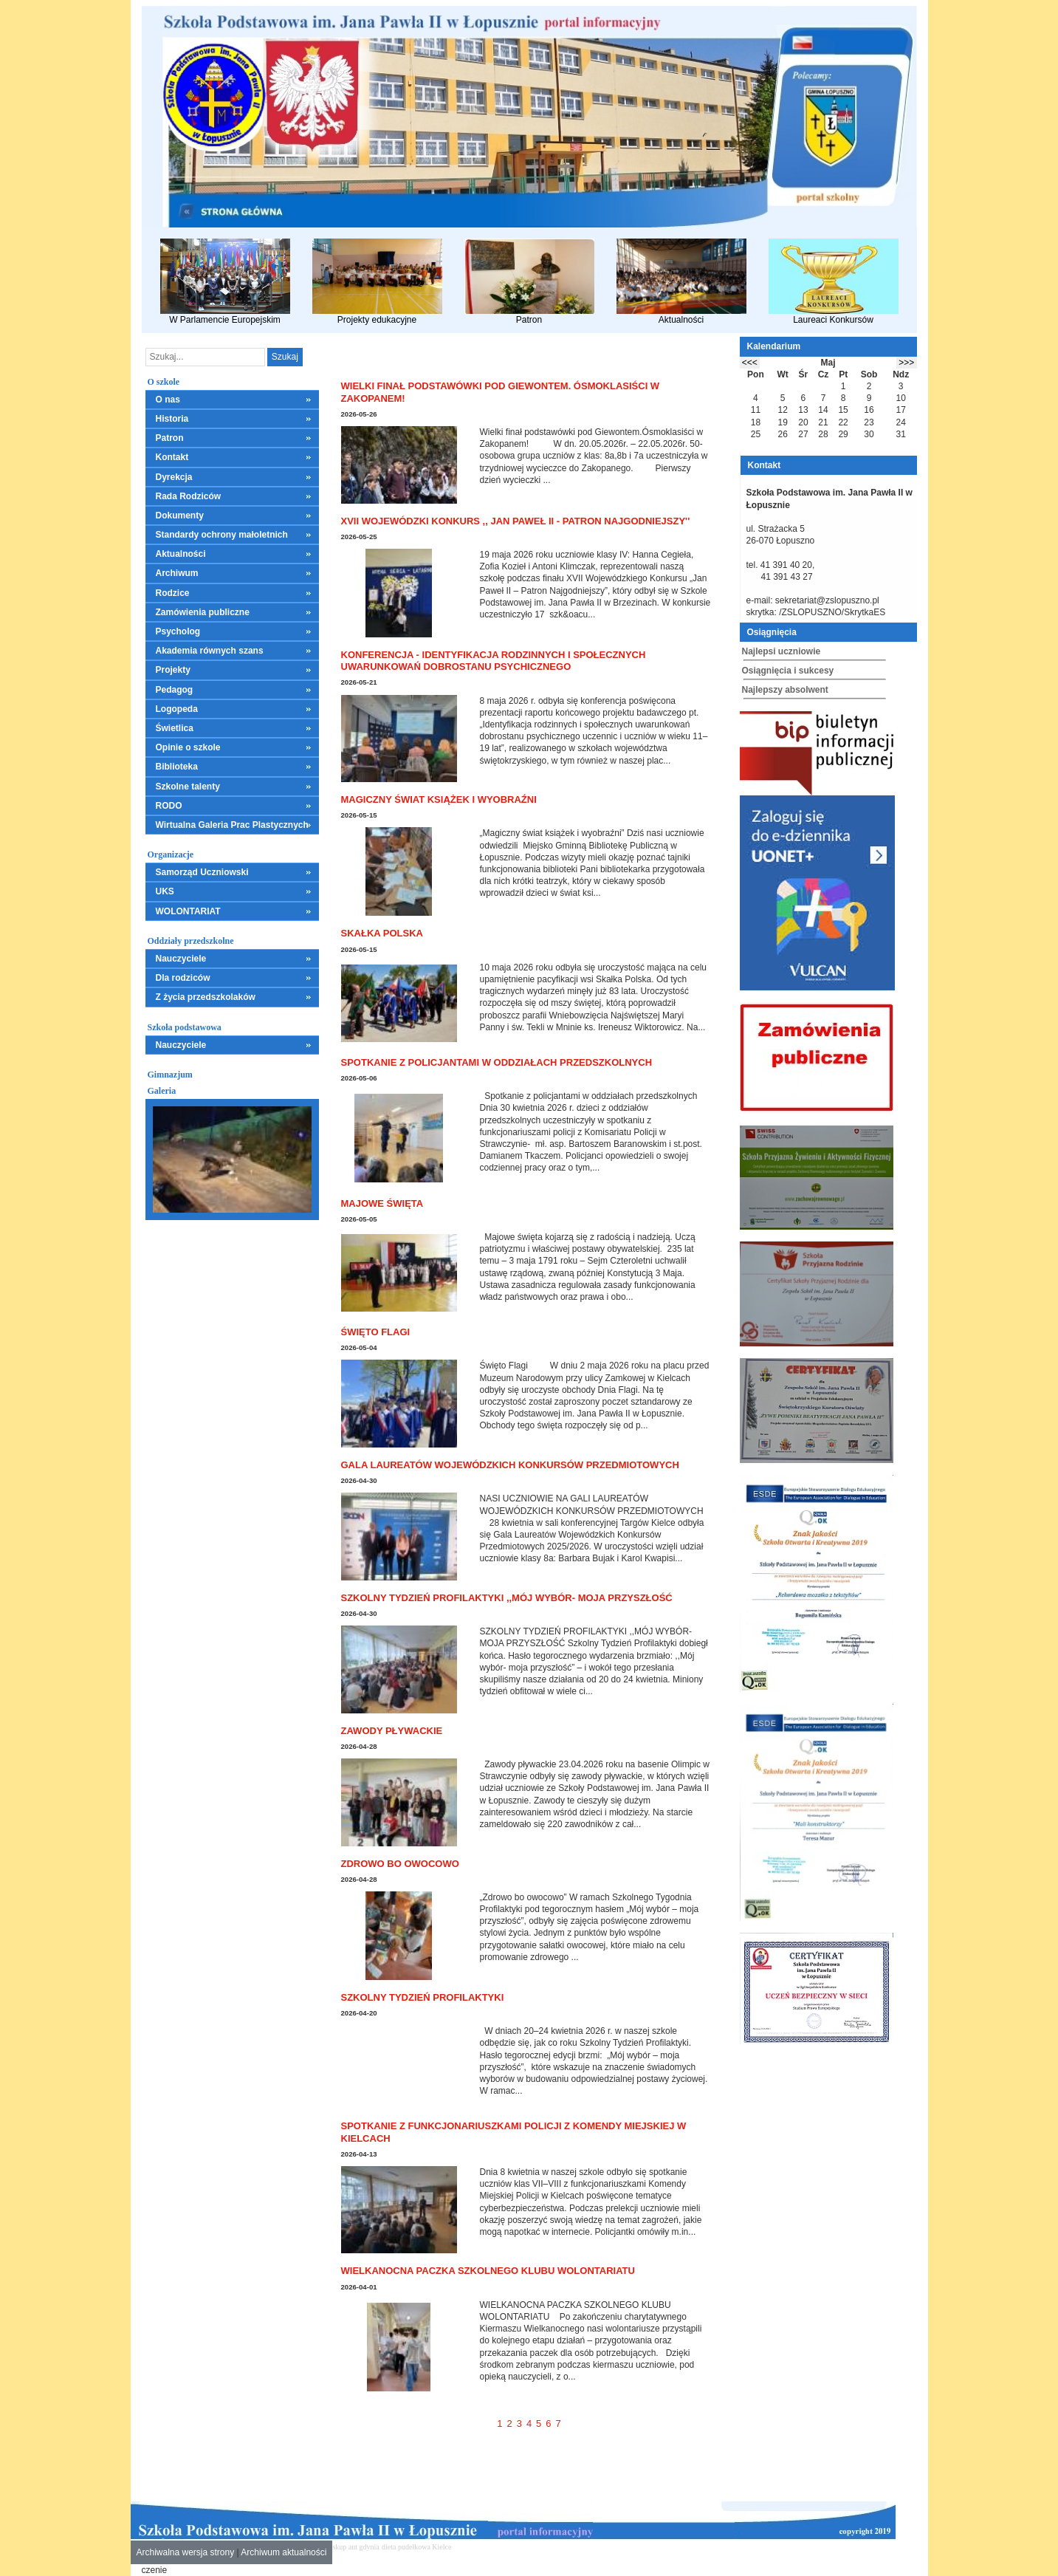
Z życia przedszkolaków (205, 997)
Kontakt (172, 457)
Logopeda (177, 709)
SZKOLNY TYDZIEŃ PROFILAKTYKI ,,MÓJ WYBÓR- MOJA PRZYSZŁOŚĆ (507, 1597)
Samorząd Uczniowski (202, 872)
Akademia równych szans (210, 650)
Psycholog (178, 631)
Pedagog (174, 690)
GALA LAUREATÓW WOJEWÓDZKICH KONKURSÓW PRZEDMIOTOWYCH (510, 1464)
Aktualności (681, 282)
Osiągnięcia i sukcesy (788, 670)
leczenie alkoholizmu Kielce (551, 2547)
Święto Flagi (376, 1331)
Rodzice (173, 593)
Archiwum (177, 573)
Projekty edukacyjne (377, 282)
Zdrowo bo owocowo (400, 1863)
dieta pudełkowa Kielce (416, 2547)
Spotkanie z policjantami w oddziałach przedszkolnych (497, 1062)
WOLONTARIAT (188, 911)
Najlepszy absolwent (785, 690)
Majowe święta (382, 1203)
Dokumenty (180, 515)
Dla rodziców (183, 978)
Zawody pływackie (392, 1730)
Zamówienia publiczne (203, 612)
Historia (172, 419)
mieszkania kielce (480, 2547)
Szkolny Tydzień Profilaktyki (422, 1997)
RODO (169, 806)
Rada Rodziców (188, 496)
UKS (165, 891)
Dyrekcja (174, 477)
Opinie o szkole (188, 747)
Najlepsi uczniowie (781, 651)
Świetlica (174, 728)
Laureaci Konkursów (834, 282)
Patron (529, 282)
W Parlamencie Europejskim (225, 282)
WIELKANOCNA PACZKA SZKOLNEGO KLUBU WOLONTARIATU (488, 2270)
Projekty (173, 670)
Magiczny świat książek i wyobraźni (439, 799)
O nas (168, 399)
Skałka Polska (382, 933)
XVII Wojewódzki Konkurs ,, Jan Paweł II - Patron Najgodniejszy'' (515, 521)
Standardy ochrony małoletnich (222, 535)
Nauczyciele (181, 958)
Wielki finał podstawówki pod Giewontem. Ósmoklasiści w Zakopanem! (500, 391)
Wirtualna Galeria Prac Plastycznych (232, 825)
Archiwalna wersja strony (186, 2552)
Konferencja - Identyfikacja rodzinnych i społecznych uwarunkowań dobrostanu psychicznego (493, 660)
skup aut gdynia (355, 2547)
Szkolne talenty (188, 786)
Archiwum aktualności (283, 2552)
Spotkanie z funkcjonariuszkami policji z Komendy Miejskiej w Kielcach (514, 2131)
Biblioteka (177, 766)
